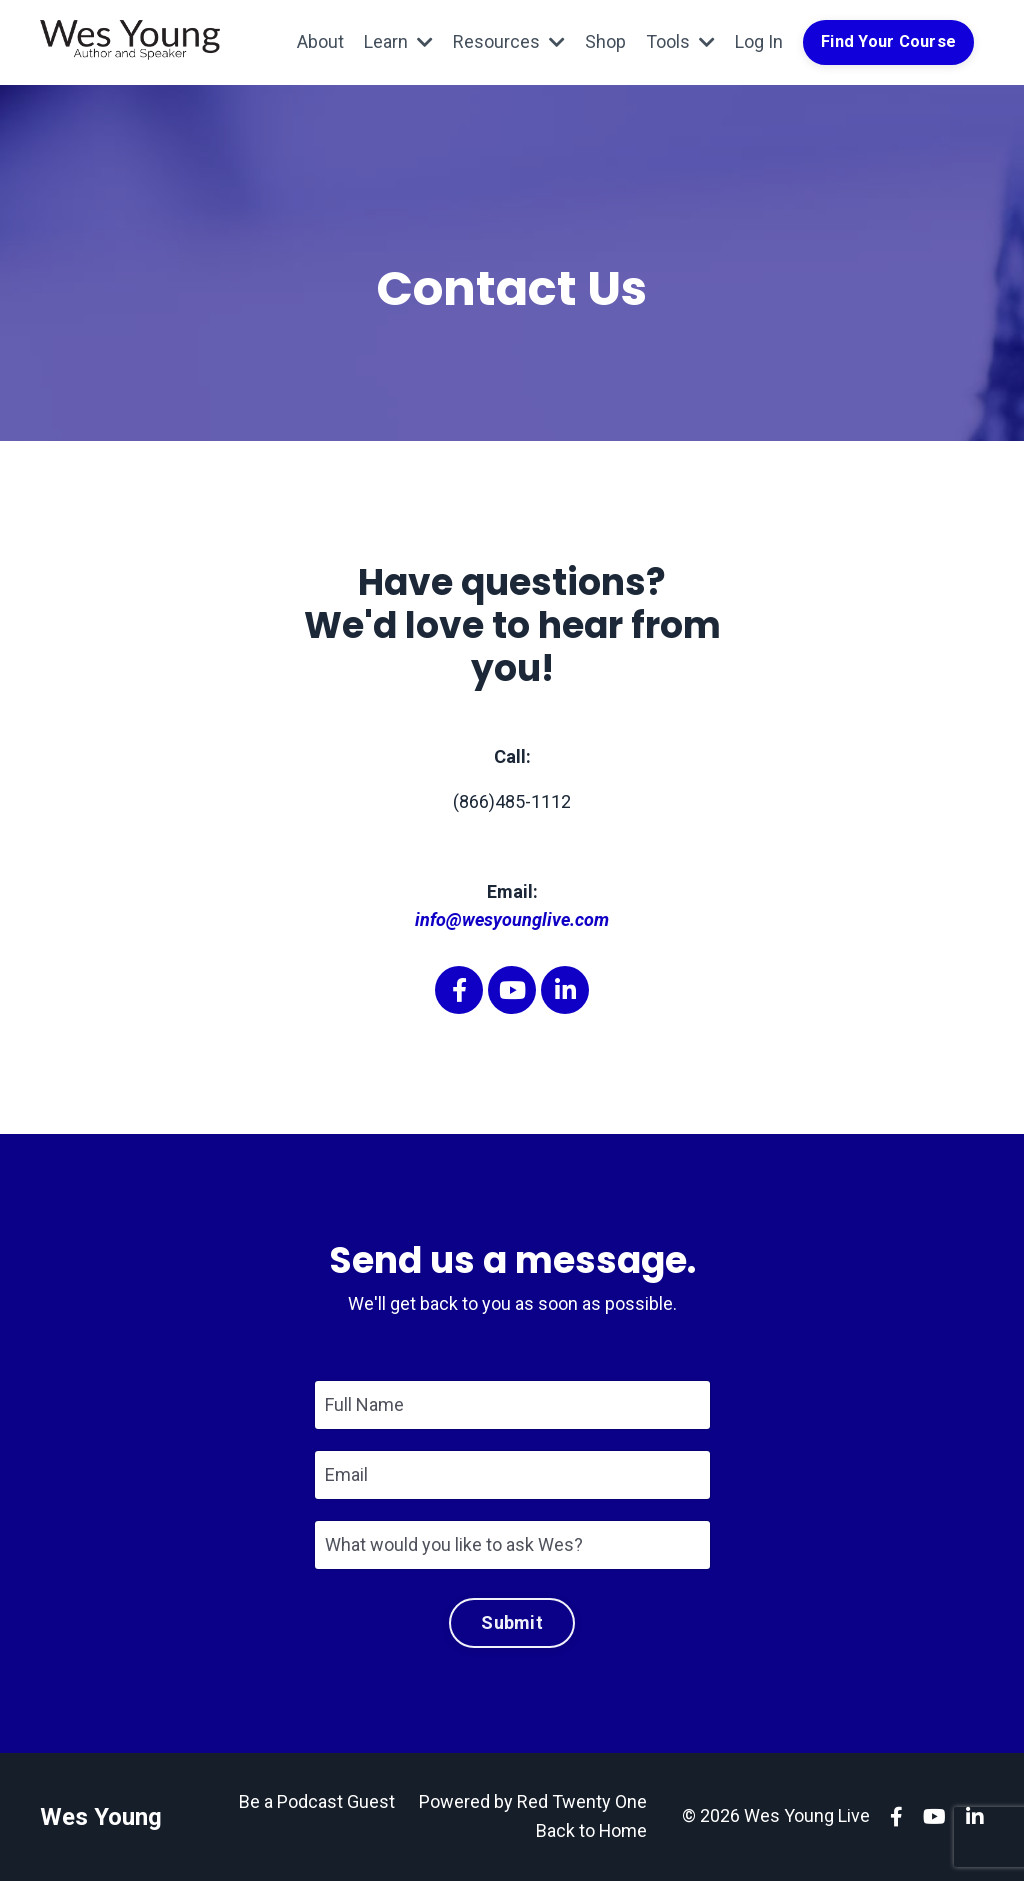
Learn (398, 41)
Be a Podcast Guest (317, 1801)
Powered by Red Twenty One (533, 1801)
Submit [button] (512, 1622)
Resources (509, 41)
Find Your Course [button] (888, 41)
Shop (605, 41)
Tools (680, 41)
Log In (759, 41)
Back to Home (591, 1830)
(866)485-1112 (512, 801)
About (320, 41)
